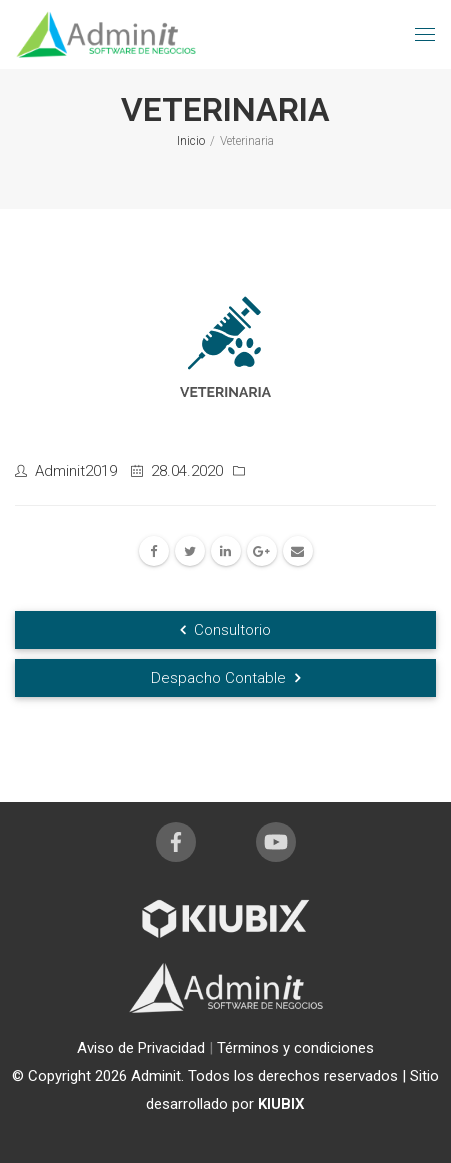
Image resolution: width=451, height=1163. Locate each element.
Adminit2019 (76, 471)
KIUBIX (281, 1104)
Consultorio (225, 630)
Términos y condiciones (295, 1048)
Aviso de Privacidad (143, 1048)
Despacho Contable (225, 678)
